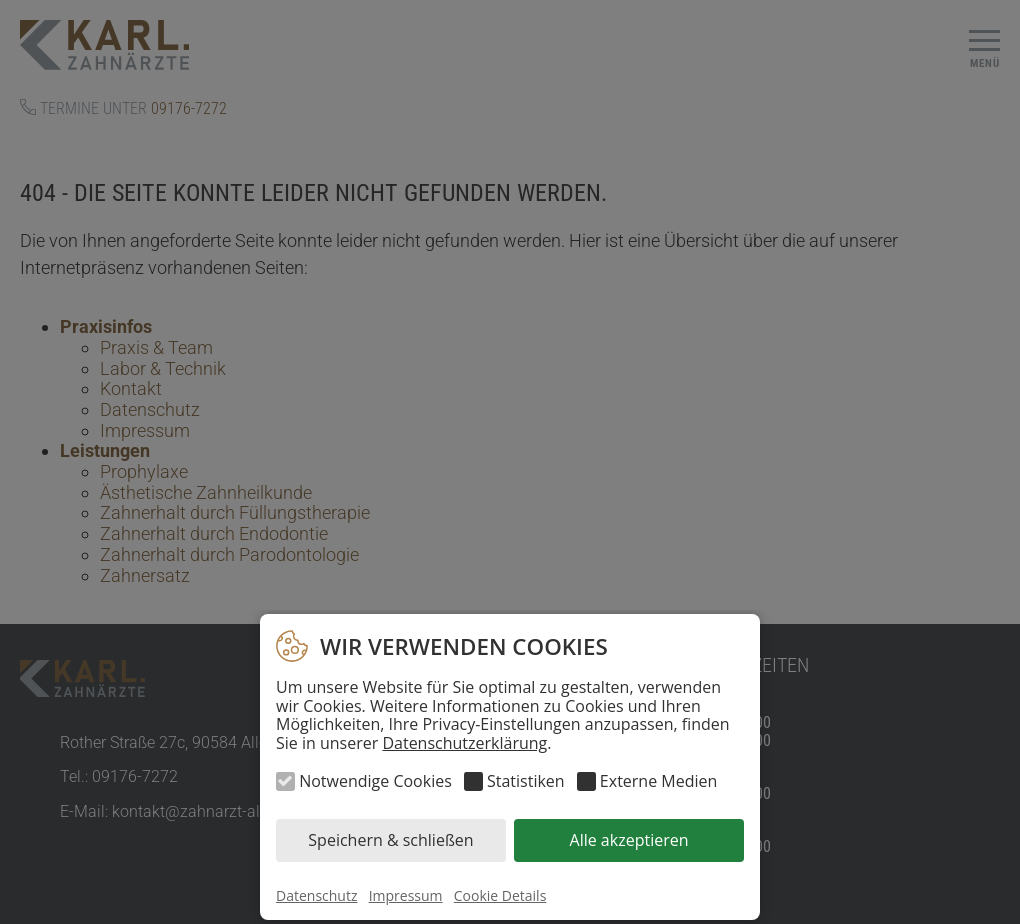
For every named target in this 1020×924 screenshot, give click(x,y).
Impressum (406, 895)
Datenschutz (316, 895)
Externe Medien (658, 781)
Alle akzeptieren (629, 840)
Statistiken (526, 781)
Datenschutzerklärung (464, 743)
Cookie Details (500, 895)
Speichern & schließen (390, 840)
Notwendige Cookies (375, 781)
